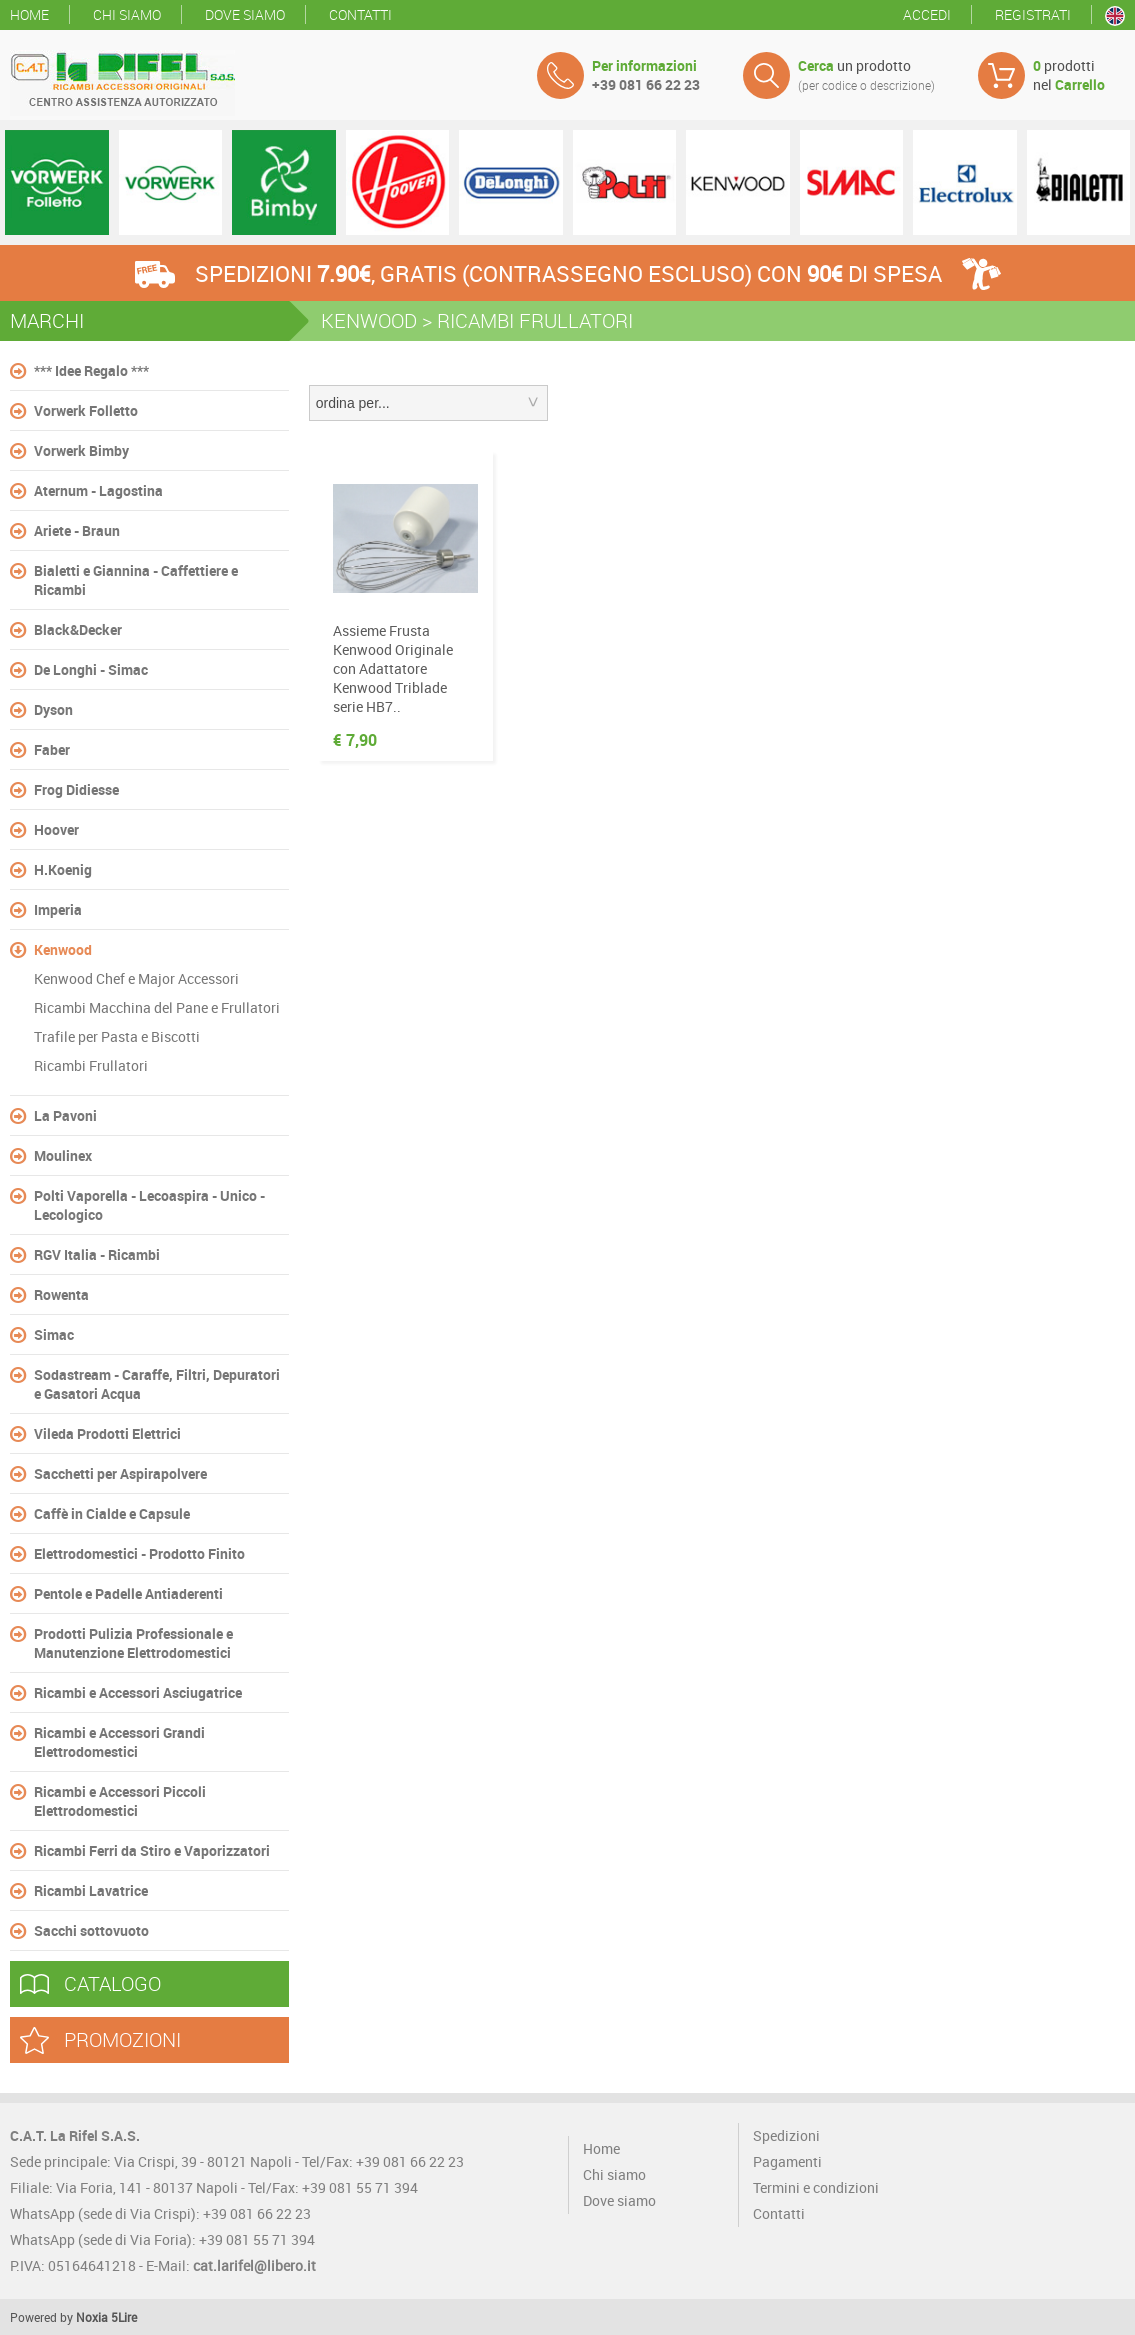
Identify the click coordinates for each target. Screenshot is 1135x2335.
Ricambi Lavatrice (91, 1890)
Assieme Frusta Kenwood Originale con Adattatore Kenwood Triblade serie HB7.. (393, 668)
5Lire (124, 2317)
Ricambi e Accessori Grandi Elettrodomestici (119, 1742)
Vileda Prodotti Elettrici (107, 1433)
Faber (52, 749)
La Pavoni (65, 1115)
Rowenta (61, 1294)
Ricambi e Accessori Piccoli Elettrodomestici (120, 1801)
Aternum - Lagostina (98, 490)
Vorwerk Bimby (81, 450)
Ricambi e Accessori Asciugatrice (138, 1692)
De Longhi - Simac (91, 669)
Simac (54, 1334)
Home (29, 14)
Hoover (56, 829)
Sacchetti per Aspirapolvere (120, 1473)
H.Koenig (63, 869)
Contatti (360, 14)
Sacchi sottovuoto (91, 1930)
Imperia (58, 909)
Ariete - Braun (77, 530)
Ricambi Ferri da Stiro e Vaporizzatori (152, 1850)
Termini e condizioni (816, 2187)
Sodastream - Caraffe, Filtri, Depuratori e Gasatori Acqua (157, 1384)
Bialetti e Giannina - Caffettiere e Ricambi (136, 580)
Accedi (927, 14)
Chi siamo (127, 14)
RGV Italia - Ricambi (97, 1254)
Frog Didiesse (76, 789)
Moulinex (63, 1155)
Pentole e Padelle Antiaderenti (128, 1593)
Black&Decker (78, 629)
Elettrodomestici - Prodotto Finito (139, 1553)
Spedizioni (786, 2135)
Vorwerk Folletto (86, 410)
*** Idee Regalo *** (91, 370)
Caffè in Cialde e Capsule (112, 1513)
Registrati (1033, 14)
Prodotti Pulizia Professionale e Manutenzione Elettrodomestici (133, 1643)
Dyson (53, 709)
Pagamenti (787, 2161)
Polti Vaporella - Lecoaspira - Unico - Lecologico (149, 1205)
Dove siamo (245, 14)
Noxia (92, 2317)
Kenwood (63, 949)
